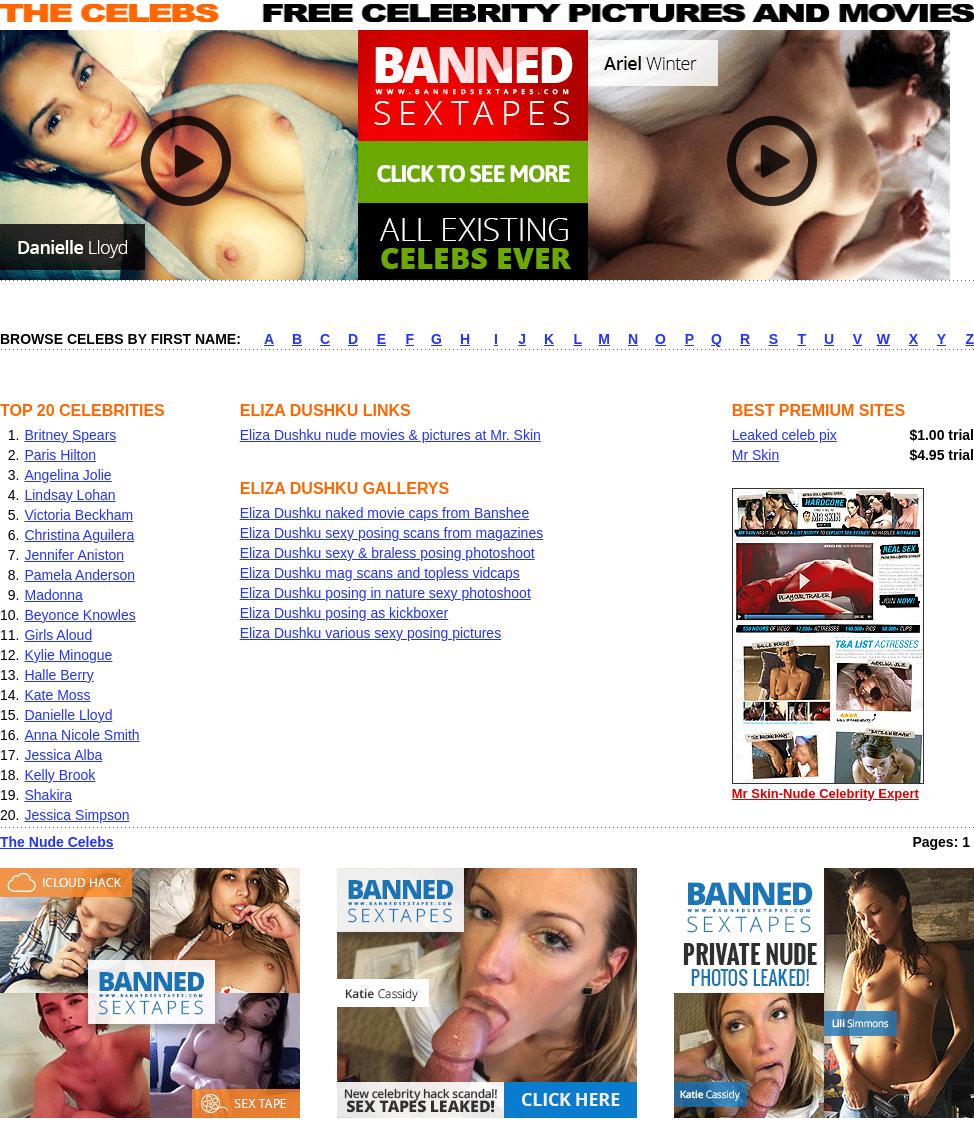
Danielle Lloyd (68, 715)
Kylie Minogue (68, 655)
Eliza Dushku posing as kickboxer (344, 613)
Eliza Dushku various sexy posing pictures (370, 633)
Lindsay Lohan (69, 495)
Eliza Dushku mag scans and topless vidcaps (380, 573)
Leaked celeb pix (784, 435)
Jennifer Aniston (74, 555)
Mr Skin (755, 455)
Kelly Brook (59, 775)
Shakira (47, 795)
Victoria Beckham (78, 515)
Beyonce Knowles (79, 615)
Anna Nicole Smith (81, 735)
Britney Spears (70, 435)
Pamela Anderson (79, 575)
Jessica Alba (63, 755)
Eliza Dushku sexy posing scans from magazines (391, 533)
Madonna (53, 595)
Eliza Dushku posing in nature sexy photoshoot (385, 593)
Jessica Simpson (76, 815)
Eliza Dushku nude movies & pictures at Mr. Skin (390, 435)
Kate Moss (57, 695)
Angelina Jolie (67, 475)
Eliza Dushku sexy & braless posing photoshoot (387, 553)
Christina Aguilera (79, 535)
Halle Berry (58, 675)
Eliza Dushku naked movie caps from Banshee (384, 513)
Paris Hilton (60, 455)
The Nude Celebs (57, 842)
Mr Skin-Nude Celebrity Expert (828, 786)
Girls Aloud (58, 635)
